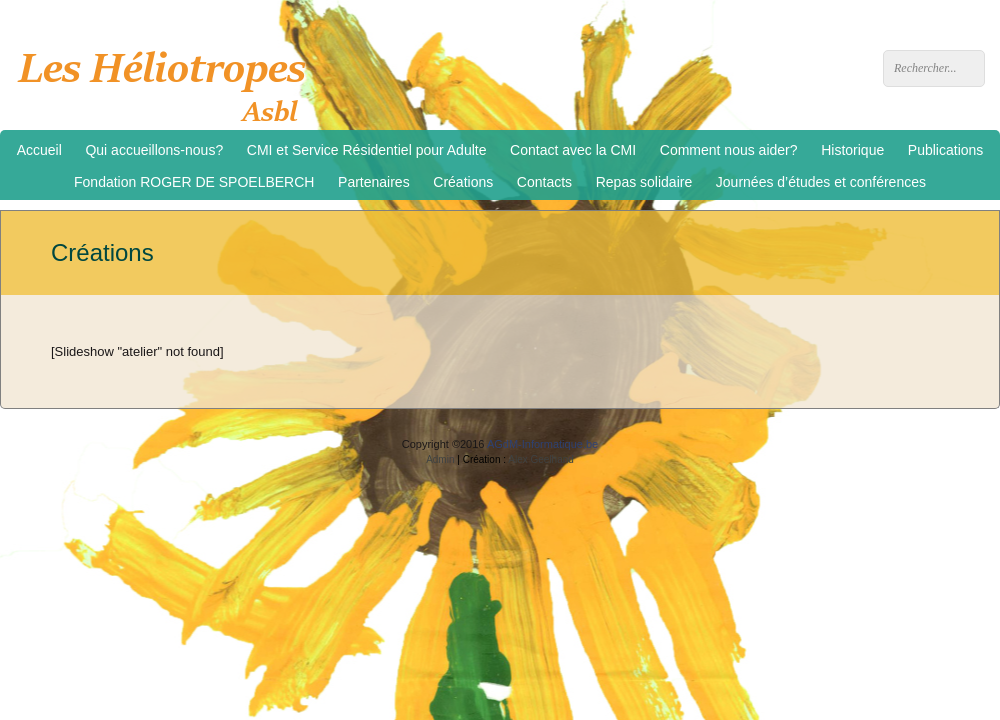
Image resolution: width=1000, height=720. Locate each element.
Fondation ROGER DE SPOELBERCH (194, 182)
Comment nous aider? (729, 150)
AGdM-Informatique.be (542, 444)
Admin (440, 459)
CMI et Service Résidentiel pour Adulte (367, 150)
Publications (946, 150)
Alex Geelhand (541, 459)
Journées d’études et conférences (821, 182)
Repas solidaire (644, 182)
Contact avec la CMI (573, 150)
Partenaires (374, 182)
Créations (463, 182)
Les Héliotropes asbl (168, 81)
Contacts (544, 182)
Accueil (39, 150)
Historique (852, 150)
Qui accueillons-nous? (154, 150)
